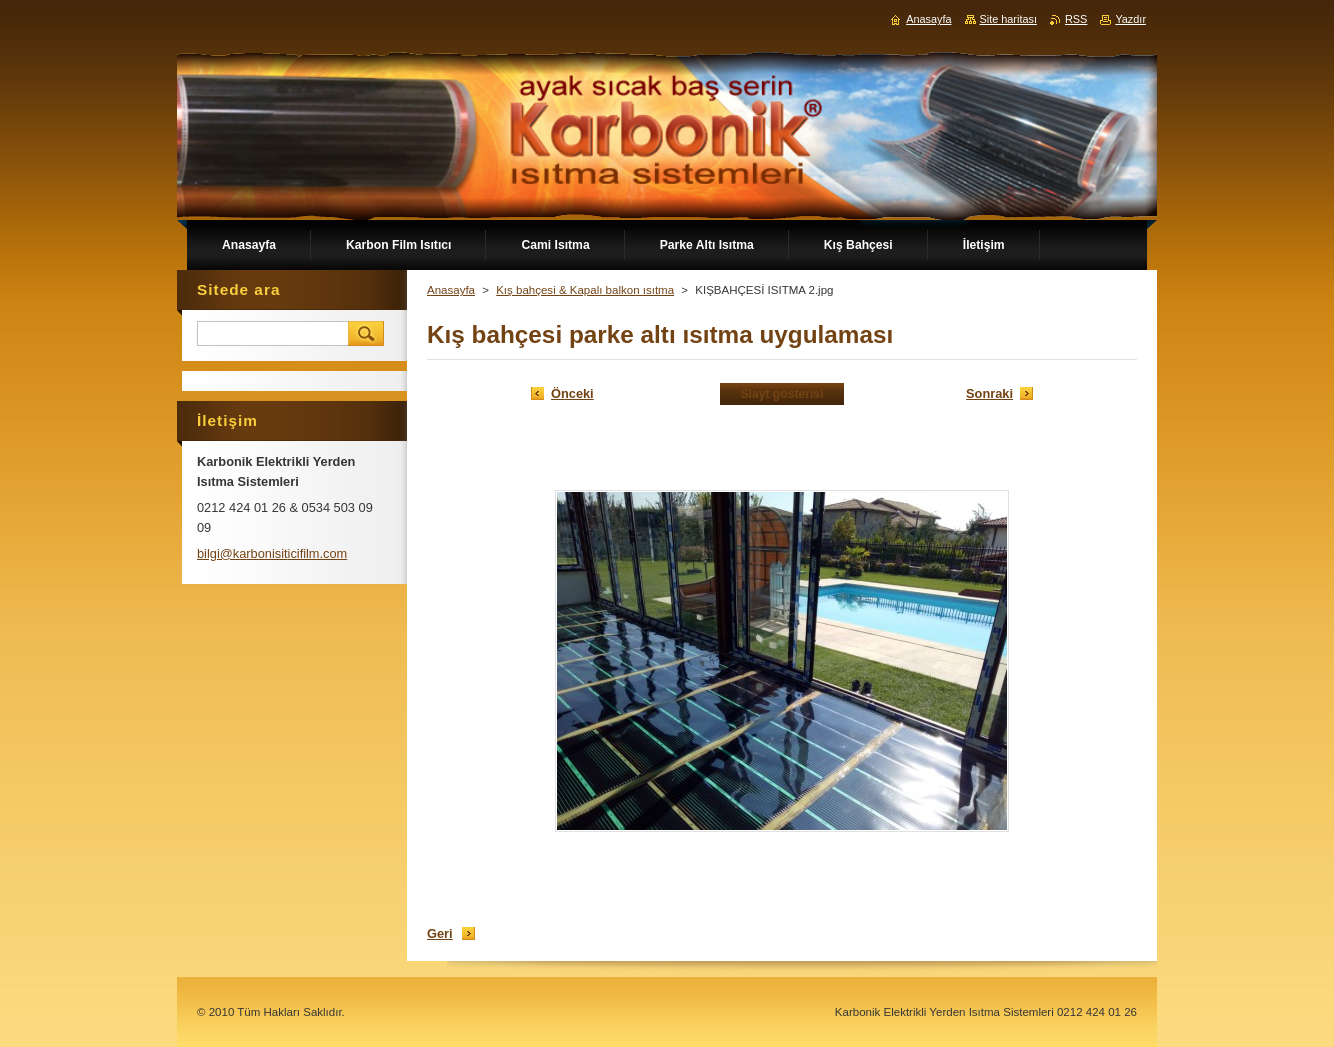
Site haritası (1008, 19)
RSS (1076, 19)
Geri (440, 933)
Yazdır (1130, 19)
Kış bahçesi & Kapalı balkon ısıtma (585, 290)
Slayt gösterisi (781, 394)
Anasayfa (451, 290)
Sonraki (989, 393)
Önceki (572, 393)
